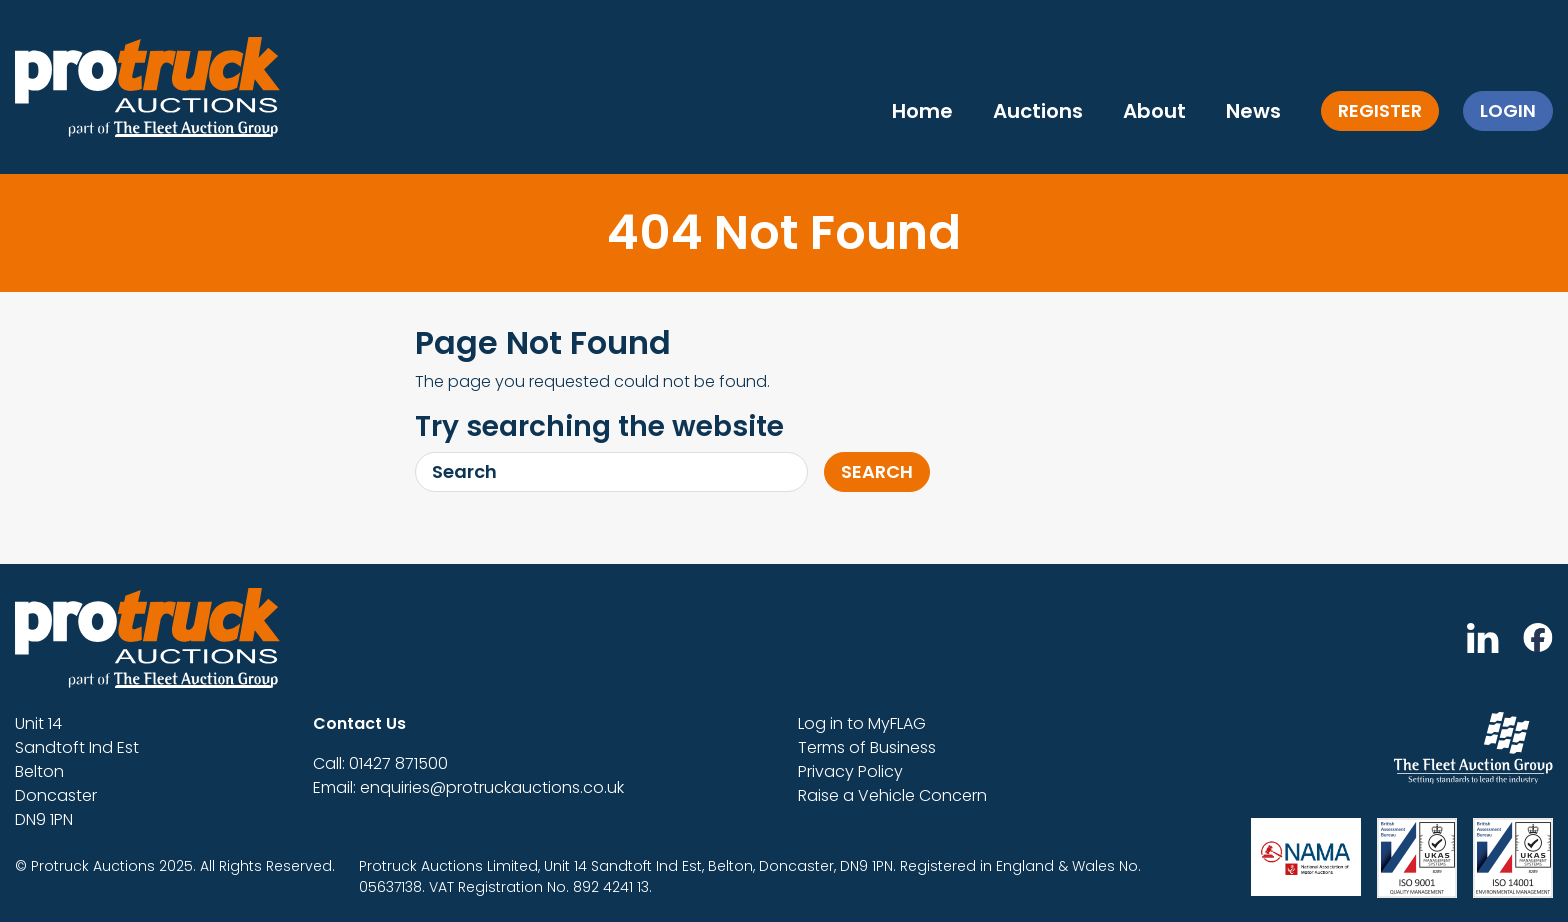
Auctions (1038, 111)
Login (1508, 110)
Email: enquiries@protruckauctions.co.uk (468, 787)
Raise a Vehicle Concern (892, 795)
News (1253, 111)
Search (877, 471)
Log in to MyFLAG (862, 723)
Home (922, 111)
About (1154, 111)
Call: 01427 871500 (380, 763)
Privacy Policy (850, 771)
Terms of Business (867, 747)
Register (1380, 110)
